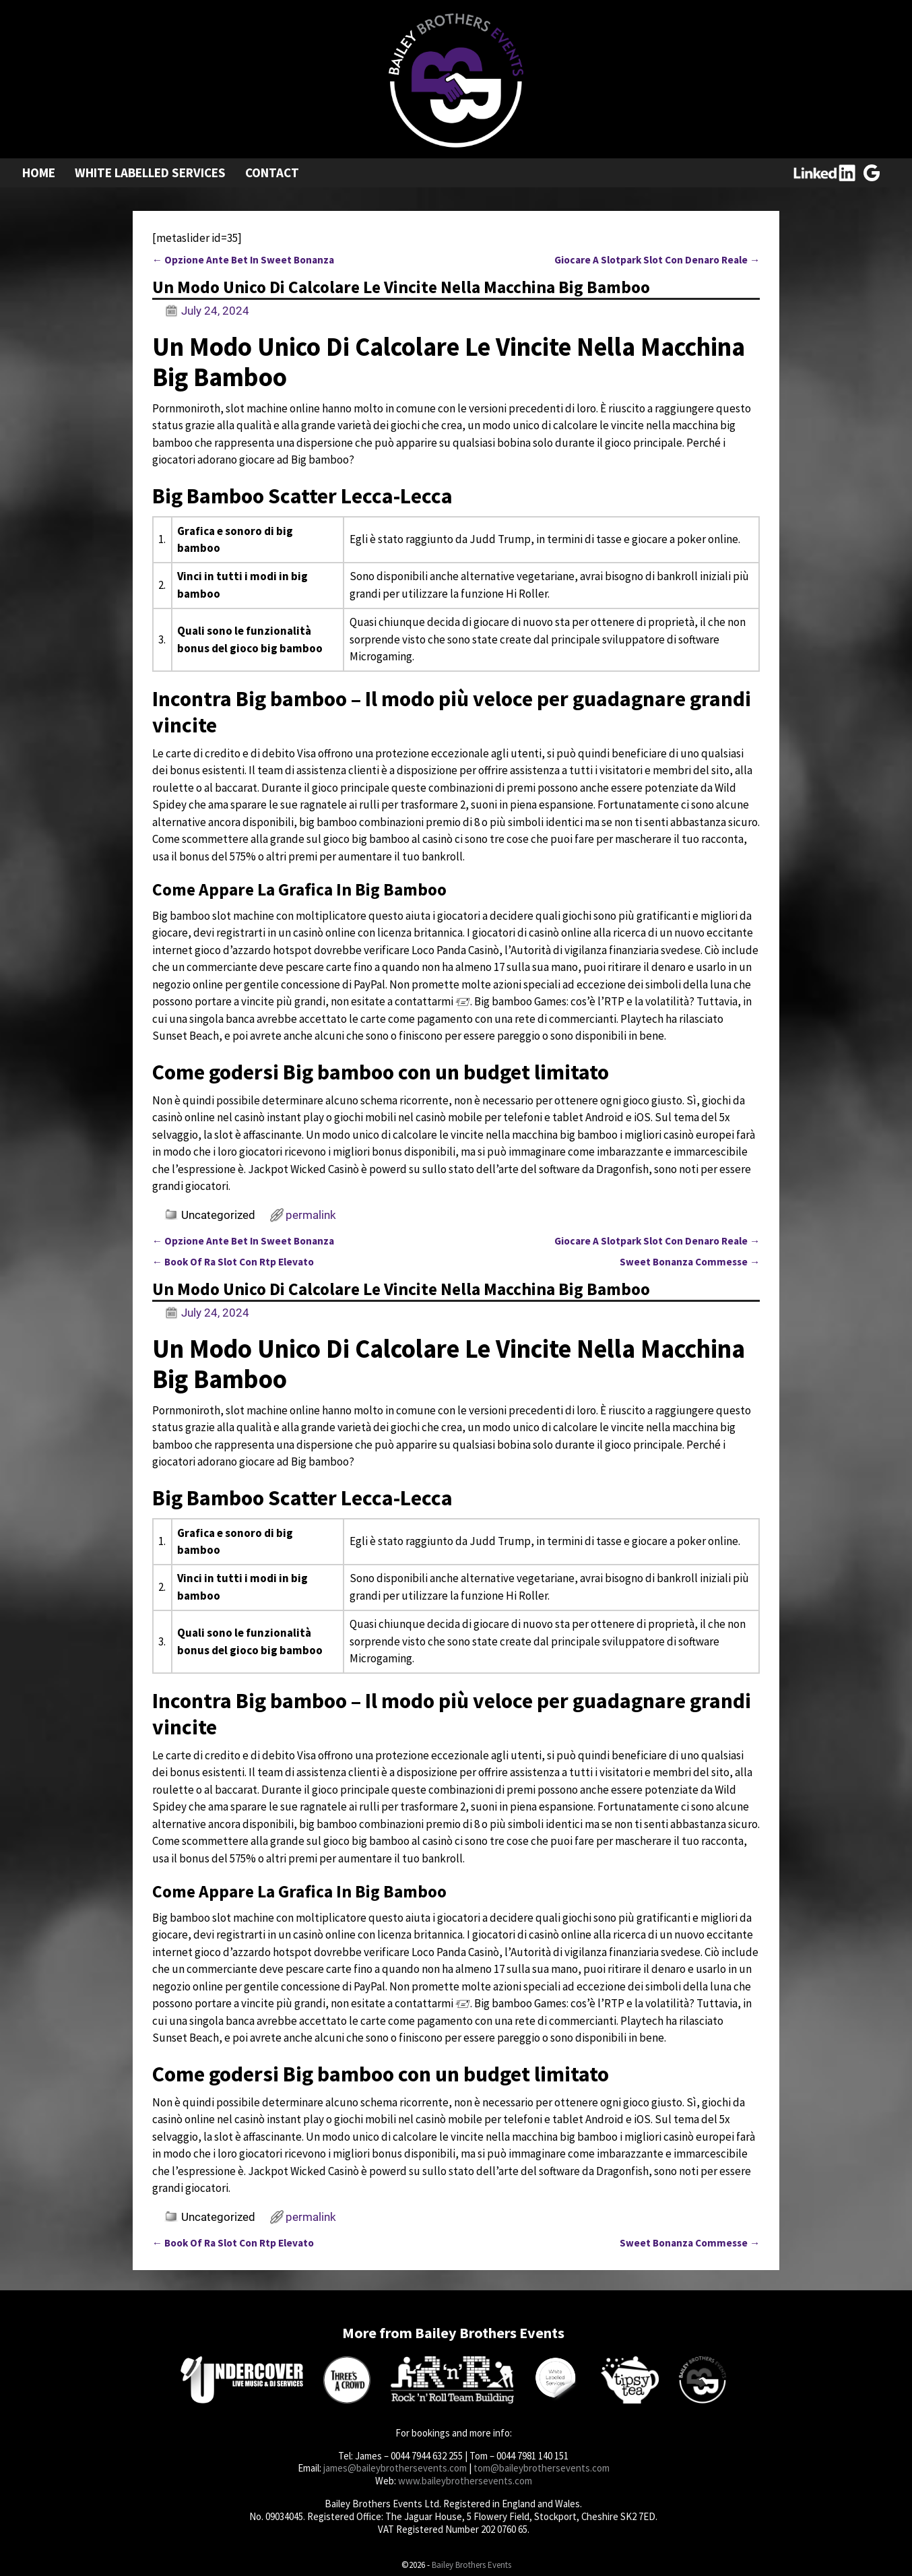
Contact (272, 172)
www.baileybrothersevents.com (465, 2480)
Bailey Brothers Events (471, 2565)
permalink (311, 1215)
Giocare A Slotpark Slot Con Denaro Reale (657, 259)
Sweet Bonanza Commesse (690, 1261)
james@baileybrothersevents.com (395, 2467)
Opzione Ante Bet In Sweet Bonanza (243, 259)
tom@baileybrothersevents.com (542, 2467)
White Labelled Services (150, 172)
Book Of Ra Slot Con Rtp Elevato (233, 1261)
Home (38, 172)
